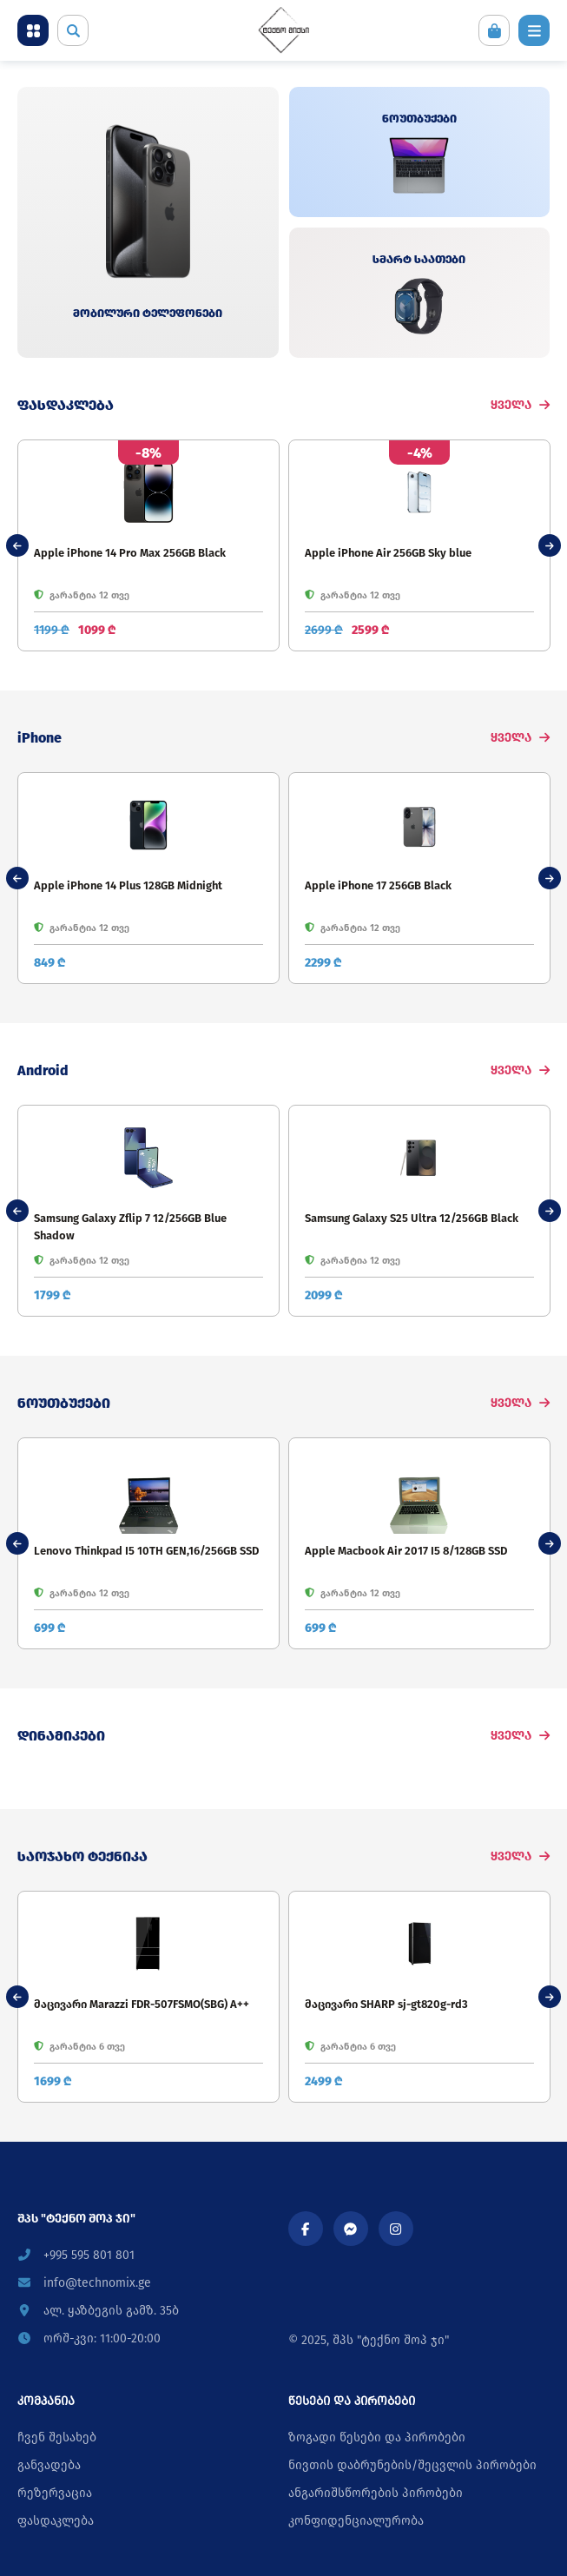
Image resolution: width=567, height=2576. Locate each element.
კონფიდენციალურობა (356, 2520)
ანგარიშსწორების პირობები (375, 2493)
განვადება (49, 2465)
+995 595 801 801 (76, 2255)
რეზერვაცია (54, 2493)
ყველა (520, 405)
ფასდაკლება (55, 2520)
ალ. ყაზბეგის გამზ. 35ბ (98, 2310)
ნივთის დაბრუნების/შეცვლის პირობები (412, 2465)
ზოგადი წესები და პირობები (376, 2437)
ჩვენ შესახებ (56, 2437)
